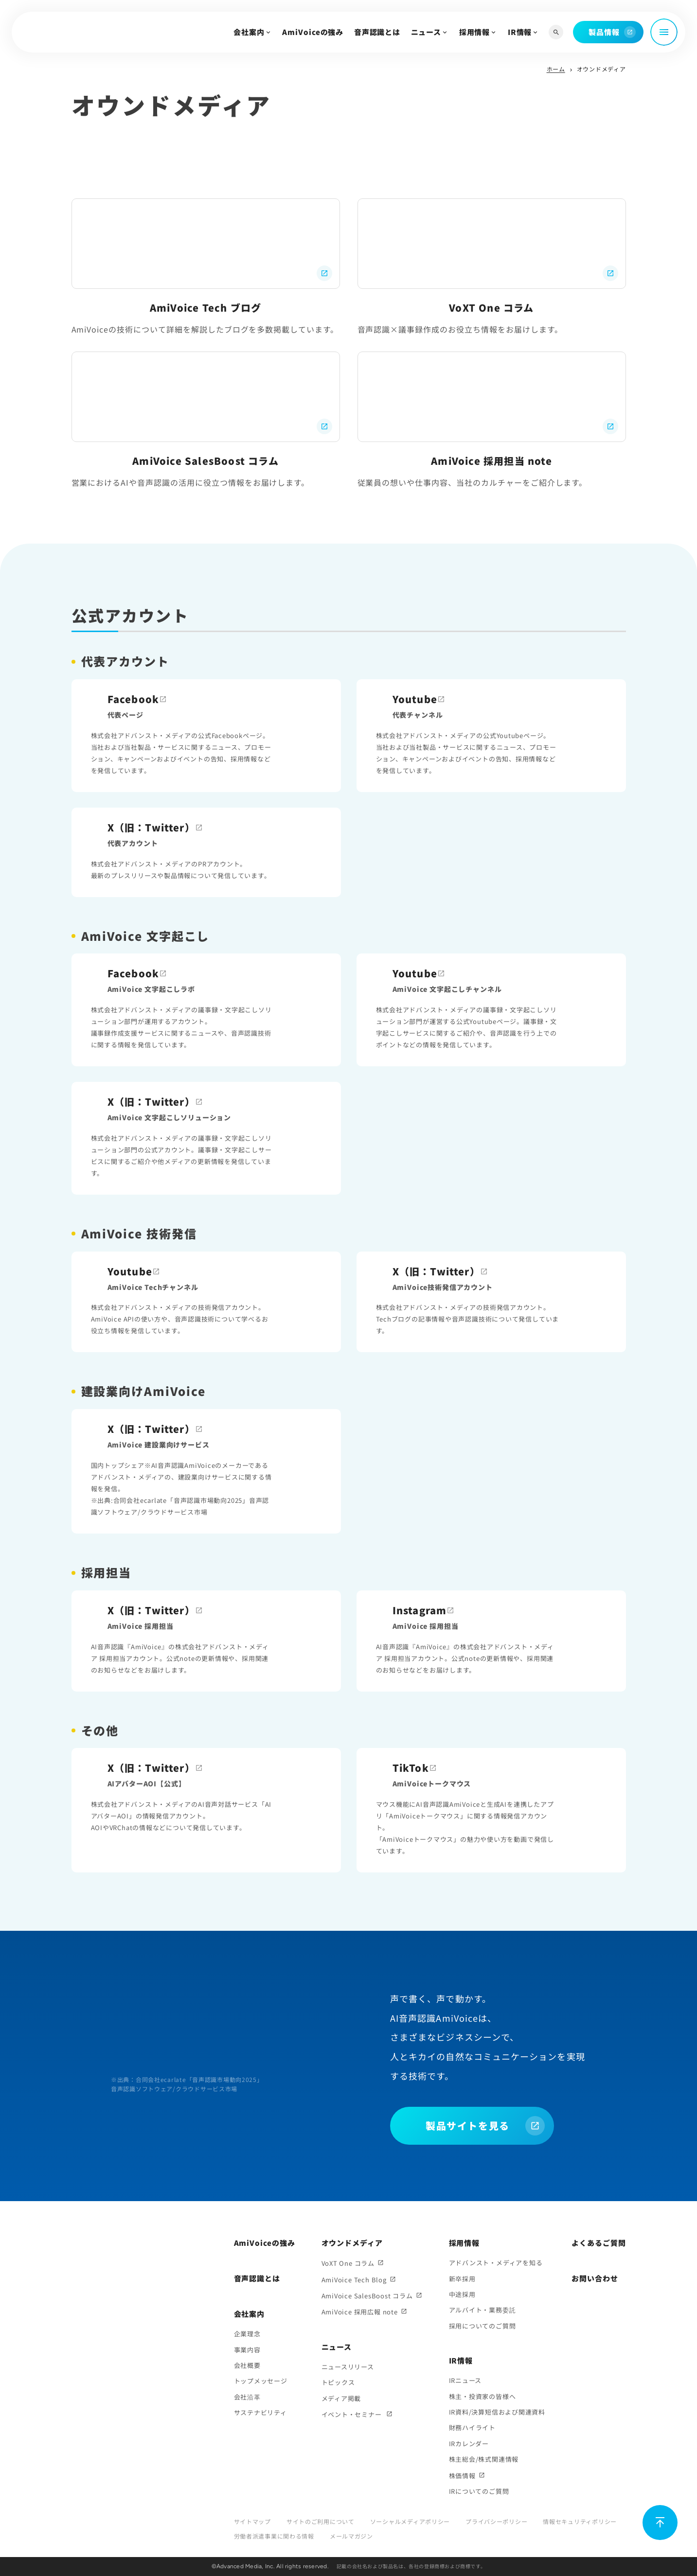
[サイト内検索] (556, 32)
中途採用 (462, 2294)
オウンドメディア (352, 2243)
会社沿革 (247, 2396)
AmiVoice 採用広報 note (360, 2311)
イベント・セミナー (353, 2414)
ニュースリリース (348, 2366)
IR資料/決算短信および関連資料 (497, 2412)
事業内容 (247, 2349)
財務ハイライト (472, 2427)
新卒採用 (462, 2278)
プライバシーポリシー (496, 2521)
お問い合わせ (595, 2278)
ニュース (426, 32)
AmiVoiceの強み (312, 32)
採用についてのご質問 (482, 2325)
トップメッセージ (260, 2380)
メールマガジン (351, 2536)
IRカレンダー (469, 2443)
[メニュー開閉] (664, 32)
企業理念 (247, 2333)
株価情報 (462, 2475)
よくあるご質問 (599, 2243)
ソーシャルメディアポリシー (410, 2521)
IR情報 (520, 32)
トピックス (338, 2382)
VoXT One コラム (348, 2263)
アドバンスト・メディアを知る (496, 2262)
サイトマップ (252, 2521)
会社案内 (249, 32)
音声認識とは (377, 32)
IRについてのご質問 (479, 2491)
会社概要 (247, 2365)
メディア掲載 (341, 2398)
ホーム (556, 69)
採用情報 (474, 32)
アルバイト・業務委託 (482, 2309)
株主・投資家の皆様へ (482, 2396)
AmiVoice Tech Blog (354, 2279)
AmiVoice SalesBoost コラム (367, 2295)
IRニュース (465, 2380)
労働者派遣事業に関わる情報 (274, 2536)
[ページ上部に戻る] (660, 2522)
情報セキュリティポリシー (580, 2521)
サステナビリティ (260, 2412)
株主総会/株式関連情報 (484, 2459)
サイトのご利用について (320, 2521)
